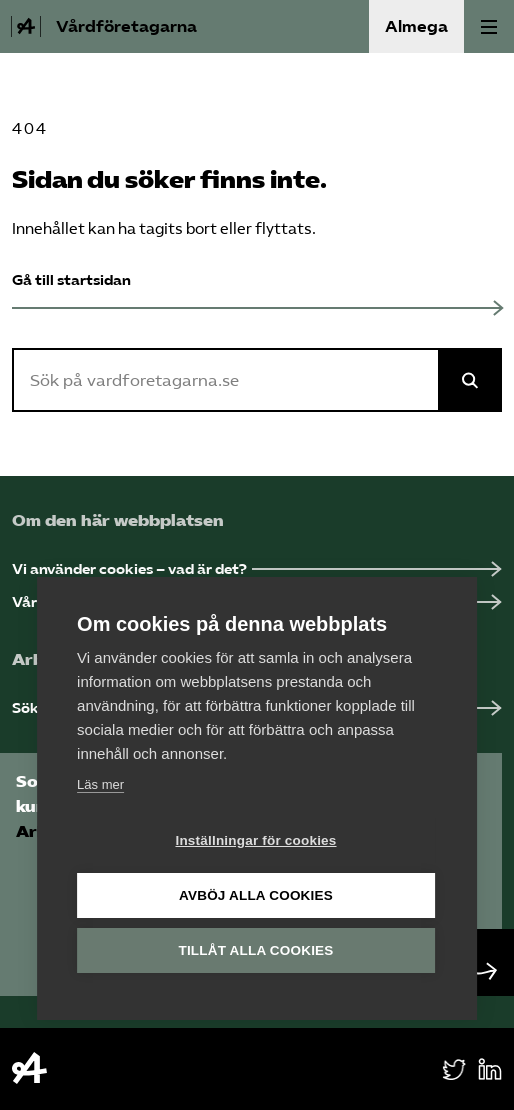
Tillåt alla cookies (255, 950)
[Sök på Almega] (470, 380)
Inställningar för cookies (255, 840)
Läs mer (100, 784)
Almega (416, 26)
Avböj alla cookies (256, 895)
